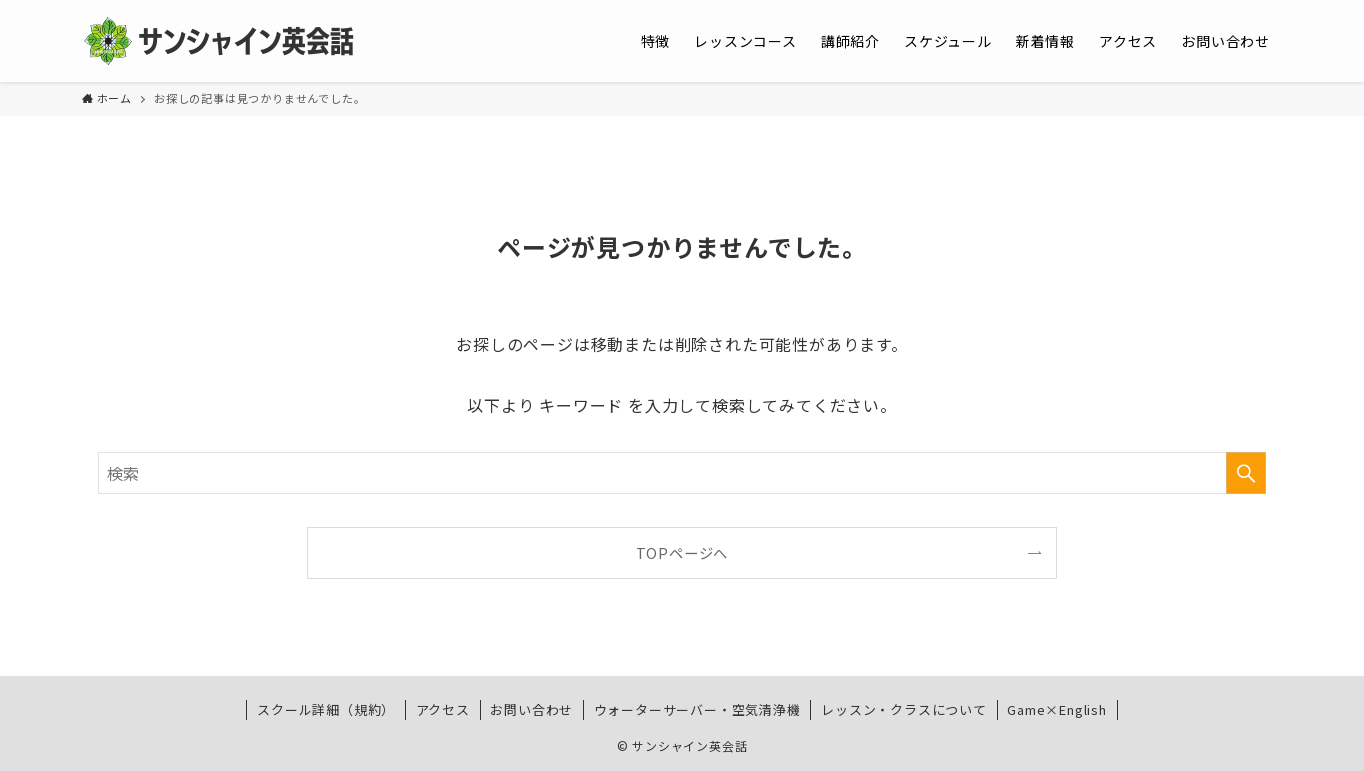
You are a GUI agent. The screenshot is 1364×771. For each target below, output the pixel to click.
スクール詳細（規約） (326, 709)
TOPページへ (682, 552)
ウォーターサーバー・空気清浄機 (697, 709)
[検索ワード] (682, 473)
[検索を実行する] (1246, 473)
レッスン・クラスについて (904, 709)
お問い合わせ (531, 709)
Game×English (1057, 709)
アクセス (443, 709)
